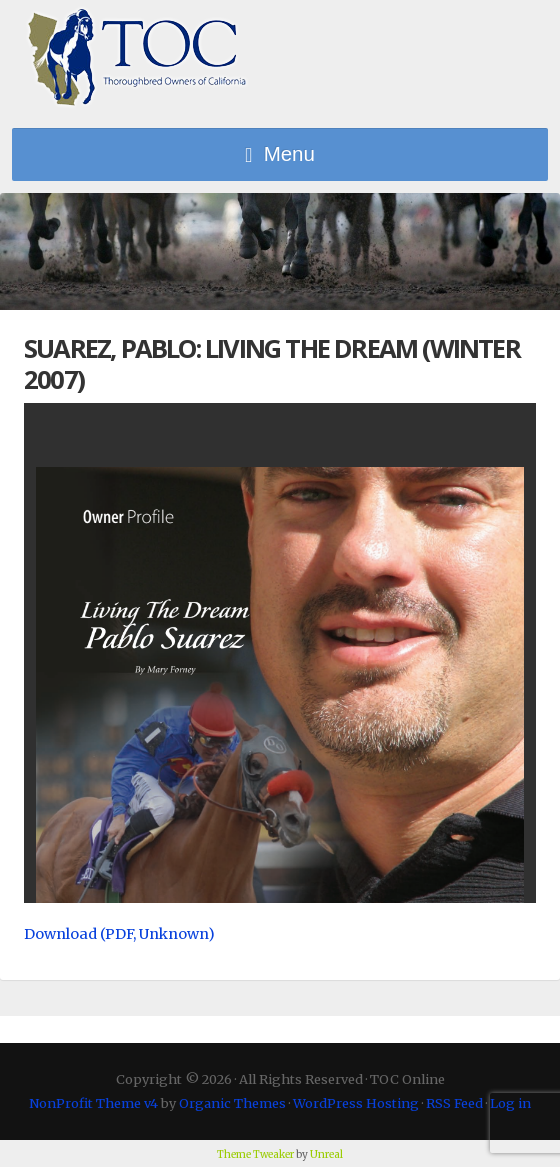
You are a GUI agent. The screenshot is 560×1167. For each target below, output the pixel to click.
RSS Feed (454, 1103)
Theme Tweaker (255, 1154)
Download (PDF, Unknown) (119, 934)
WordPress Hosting (356, 1103)
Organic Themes (232, 1103)
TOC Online (137, 57)
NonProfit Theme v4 (93, 1103)
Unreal (326, 1154)
